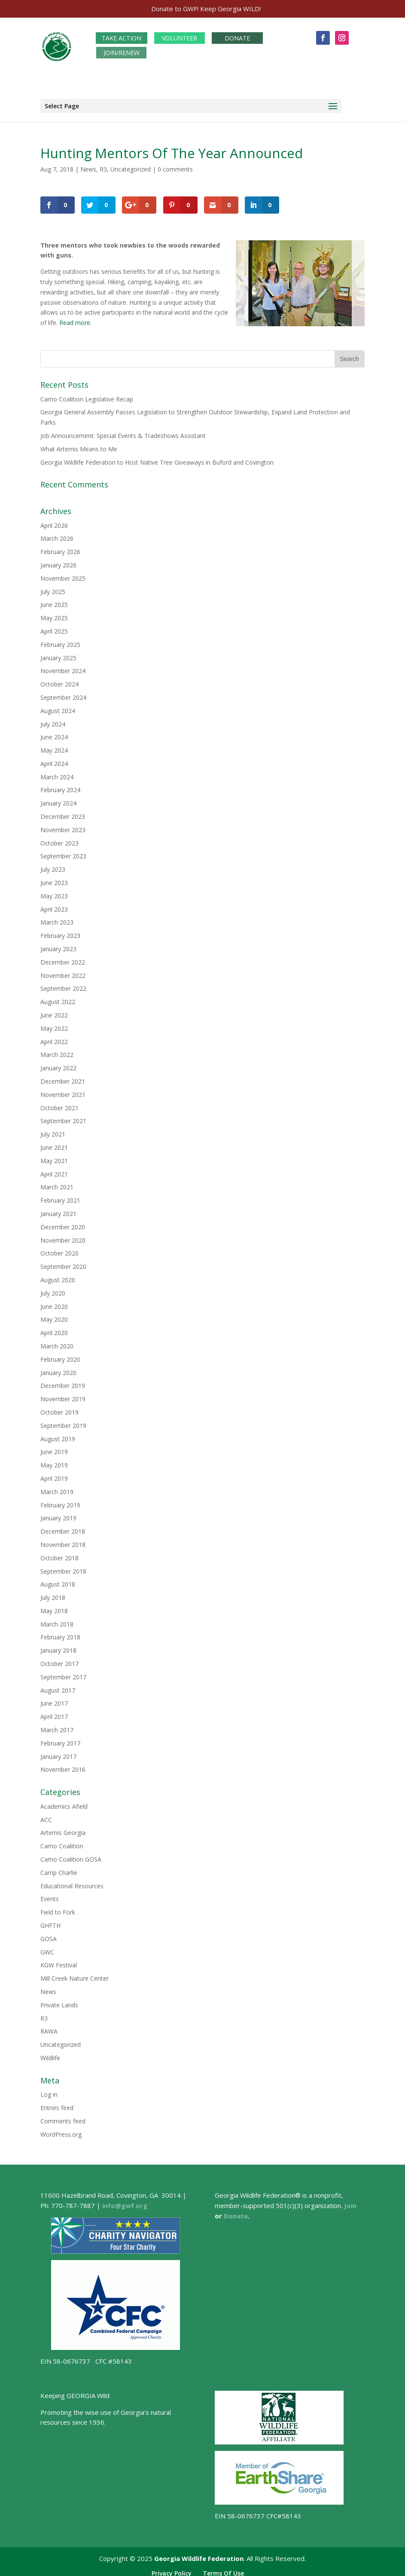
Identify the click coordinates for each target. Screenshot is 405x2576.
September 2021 (63, 1116)
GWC (47, 1947)
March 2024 (56, 772)
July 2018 (52, 1593)
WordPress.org (61, 2130)
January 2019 (58, 1513)
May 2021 (54, 1156)
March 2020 (56, 1341)
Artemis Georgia (62, 1828)
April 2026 (54, 521)
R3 (103, 164)
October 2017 (59, 1659)
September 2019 (63, 1421)
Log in (49, 2090)
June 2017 (54, 1699)
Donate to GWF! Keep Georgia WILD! (206, 8)
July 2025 (52, 587)
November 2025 (62, 574)
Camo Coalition (61, 1841)
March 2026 (56, 534)
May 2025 (54, 613)
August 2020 (57, 1275)
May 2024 (54, 745)
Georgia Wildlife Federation (199, 2553)
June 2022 (54, 1010)
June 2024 (54, 732)
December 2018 (62, 1526)
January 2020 (58, 1368)
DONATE (237, 33)
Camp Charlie (58, 1868)
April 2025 (54, 626)
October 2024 (59, 679)
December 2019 (62, 1381)
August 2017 (57, 1686)
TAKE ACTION (121, 33)
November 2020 (62, 1235)
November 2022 (62, 971)
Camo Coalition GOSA (70, 1854)
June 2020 (54, 1302)
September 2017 (63, 1672)
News (88, 164)
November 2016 (62, 1765)
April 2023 (54, 905)
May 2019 (54, 1460)
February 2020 (60, 1355)
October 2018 (59, 1553)
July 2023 (52, 865)
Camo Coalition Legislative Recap (86, 394)
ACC (46, 1815)
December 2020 (62, 1222)
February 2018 (60, 1633)
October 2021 (59, 1103)
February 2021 (60, 1196)
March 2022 (56, 1050)
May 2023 (54, 891)
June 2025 (54, 600)
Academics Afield (64, 1802)
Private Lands (59, 2000)
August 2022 (57, 997)
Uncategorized (130, 164)
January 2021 (58, 1209)
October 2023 (59, 838)
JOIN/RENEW (122, 48)
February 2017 (60, 1738)
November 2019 (62, 1394)
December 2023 (62, 812)
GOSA (48, 1934)
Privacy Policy (172, 2568)
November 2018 (62, 1540)
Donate (236, 2211)
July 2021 (52, 1129)
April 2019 (54, 1474)
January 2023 (58, 944)
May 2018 (54, 1606)
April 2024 (54, 759)
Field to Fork (57, 1907)
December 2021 (62, 1076)
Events (49, 1894)
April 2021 (54, 1169)
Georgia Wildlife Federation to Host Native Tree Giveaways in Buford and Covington (157, 457)
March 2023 (56, 918)
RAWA (49, 2026)
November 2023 (62, 825)
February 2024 (60, 785)
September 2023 (63, 852)
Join (350, 2200)
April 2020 (54, 1328)
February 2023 (60, 931)
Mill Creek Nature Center (74, 1974)
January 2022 (58, 1063)
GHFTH (50, 1921)
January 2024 (58, 798)
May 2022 (54, 1024)
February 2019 (60, 1500)
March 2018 (56, 1619)
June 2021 (54, 1143)
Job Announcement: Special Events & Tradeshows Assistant (123, 431)
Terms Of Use (223, 2568)
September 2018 (63, 1566)
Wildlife (50, 2053)
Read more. (75, 318)
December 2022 (62, 957)
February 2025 (60, 640)
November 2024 (62, 666)
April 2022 (54, 1037)
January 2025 (58, 653)
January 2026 (58, 560)
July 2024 (52, 719)
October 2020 (59, 1248)
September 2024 (63, 693)
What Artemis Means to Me (78, 444)
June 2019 (54, 1447)
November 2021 (62, 1090)
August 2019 (57, 1434)
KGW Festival (58, 1960)
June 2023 (54, 878)
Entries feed (56, 2103)
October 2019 (59, 1407)
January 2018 (58, 1646)
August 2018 (57, 1579)
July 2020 (52, 1288)
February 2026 (60, 547)
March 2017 (56, 1725)
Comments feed (62, 2116)
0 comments (175, 164)
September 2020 (63, 1262)
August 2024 (57, 706)
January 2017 (58, 1752)
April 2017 (54, 1712)
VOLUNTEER (179, 33)
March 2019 (56, 1487)
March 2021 (56, 1182)
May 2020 (54, 1315)
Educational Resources (72, 1881)
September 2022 (63, 984)
